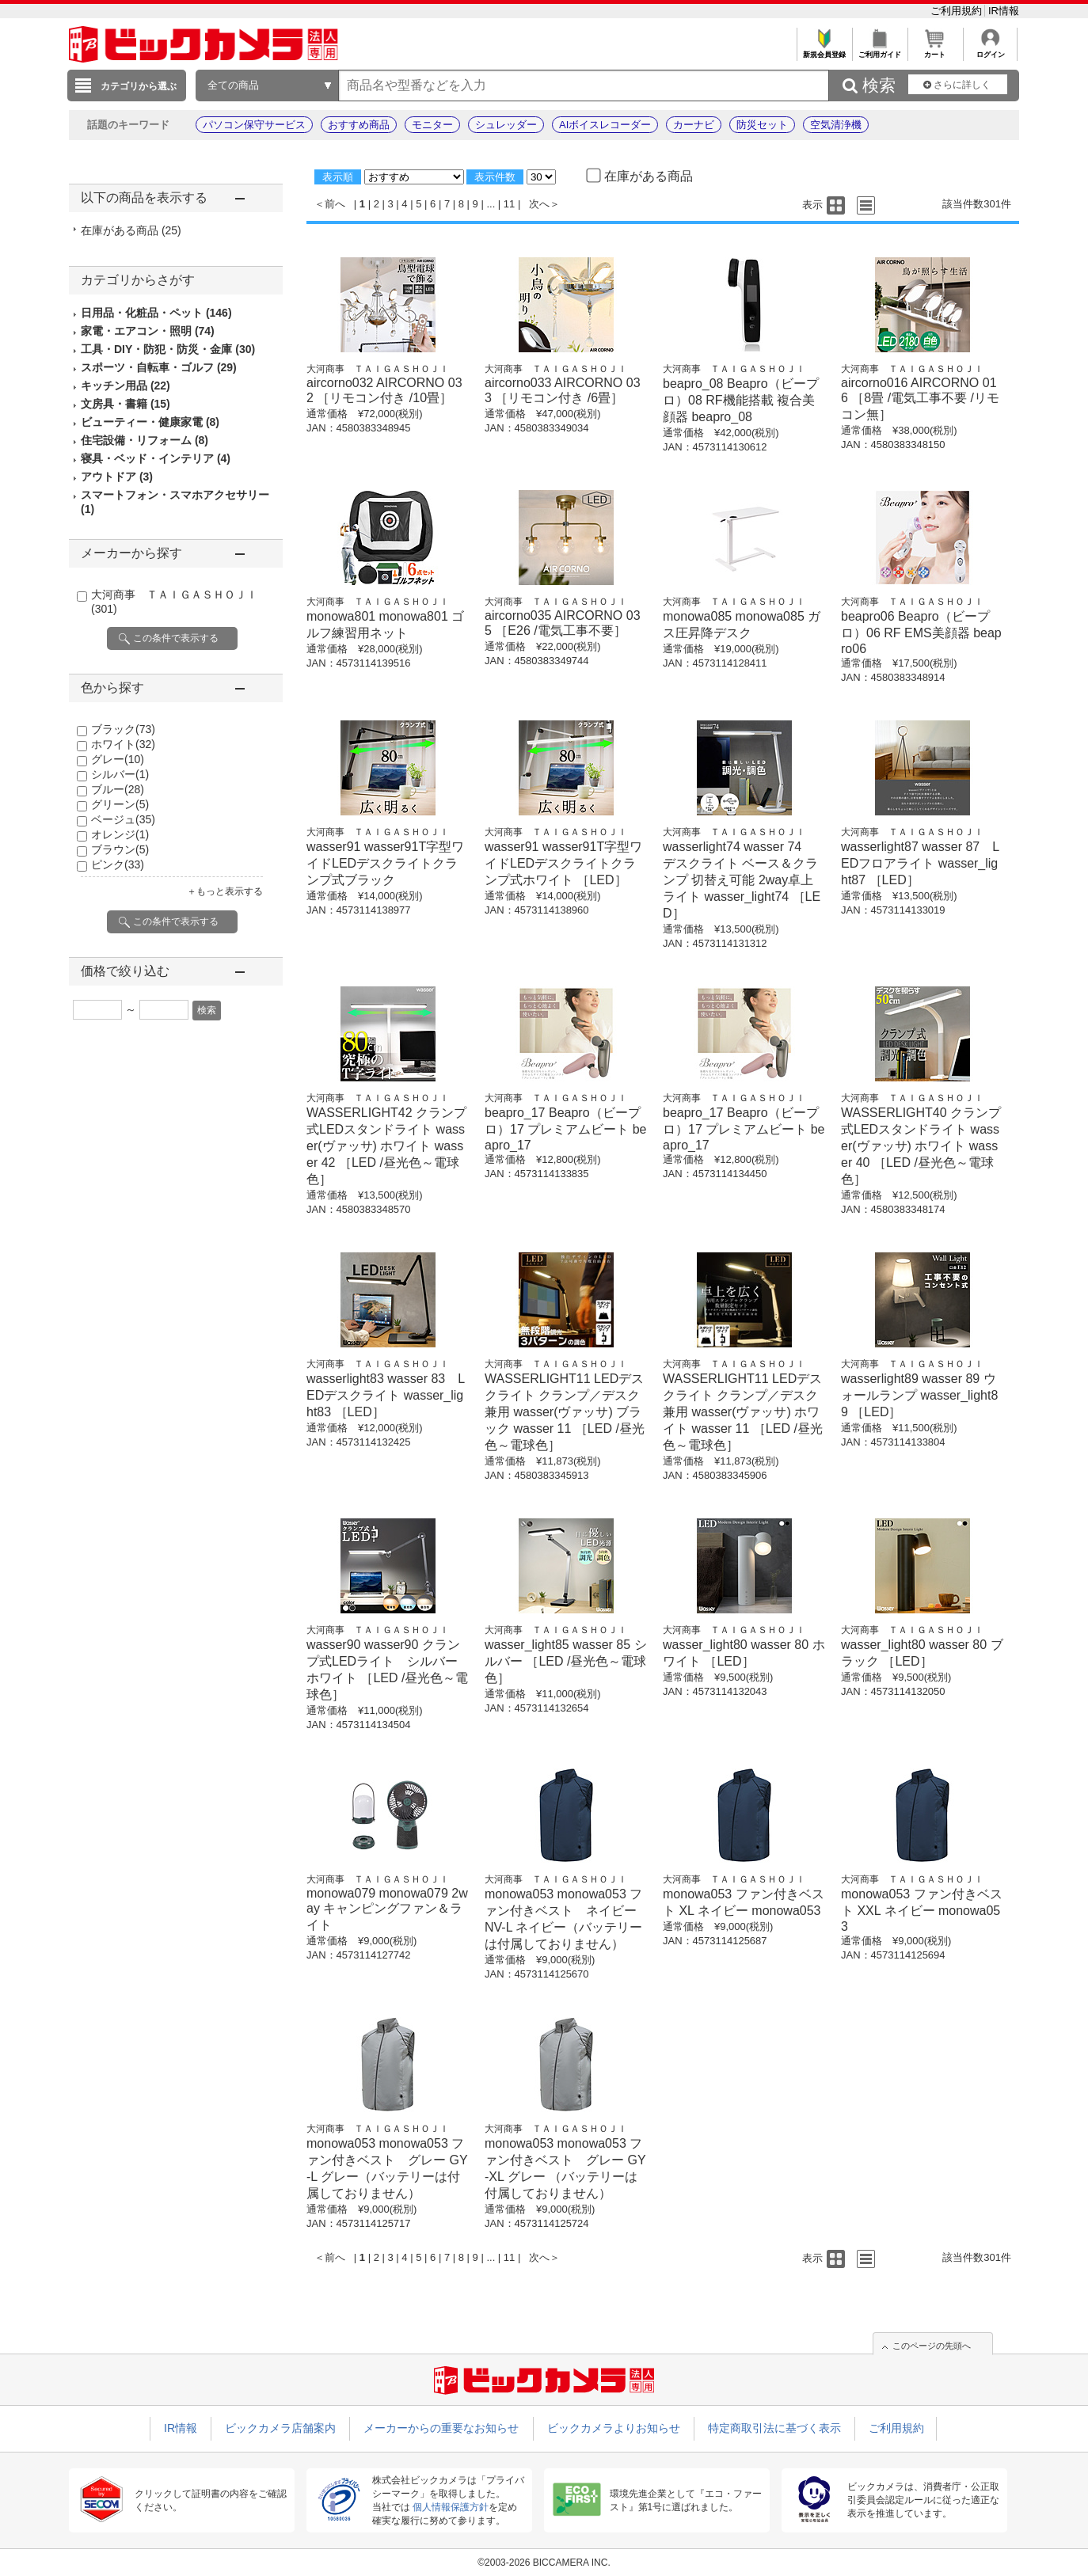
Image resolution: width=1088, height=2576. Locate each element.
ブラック (123, 729)
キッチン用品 (125, 385)
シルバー (120, 774)
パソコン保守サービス (254, 125)
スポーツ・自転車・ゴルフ (159, 367)
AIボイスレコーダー (605, 125)
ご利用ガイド (879, 50)
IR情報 (1003, 11)
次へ (539, 204)
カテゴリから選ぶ (139, 86)
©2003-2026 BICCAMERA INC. (544, 2562)
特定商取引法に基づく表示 (774, 2428)
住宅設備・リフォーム (144, 440)
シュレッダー (506, 125)
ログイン (990, 50)
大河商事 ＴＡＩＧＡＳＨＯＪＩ (377, 368)
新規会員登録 (824, 50)
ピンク (117, 864)
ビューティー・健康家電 (150, 422)
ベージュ (123, 819)
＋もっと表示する (225, 891)
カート (935, 50)
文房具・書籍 (125, 403)
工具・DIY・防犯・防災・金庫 (168, 349)
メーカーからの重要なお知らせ (441, 2428)
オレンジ (120, 834)
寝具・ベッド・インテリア (155, 458)
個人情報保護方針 (451, 2507)
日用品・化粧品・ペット (156, 312)
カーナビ (693, 125)
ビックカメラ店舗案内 (280, 2428)
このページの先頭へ (931, 2345)
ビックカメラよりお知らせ (613, 2428)
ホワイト (123, 744)
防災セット (762, 125)
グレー (117, 759)
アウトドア (117, 476)
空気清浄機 (836, 125)
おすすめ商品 (359, 125)
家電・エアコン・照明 (148, 331)
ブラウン (120, 849)
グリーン (120, 804)
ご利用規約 (957, 11)
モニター (432, 125)
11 (509, 204)
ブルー (117, 789)
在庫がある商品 (131, 230)
